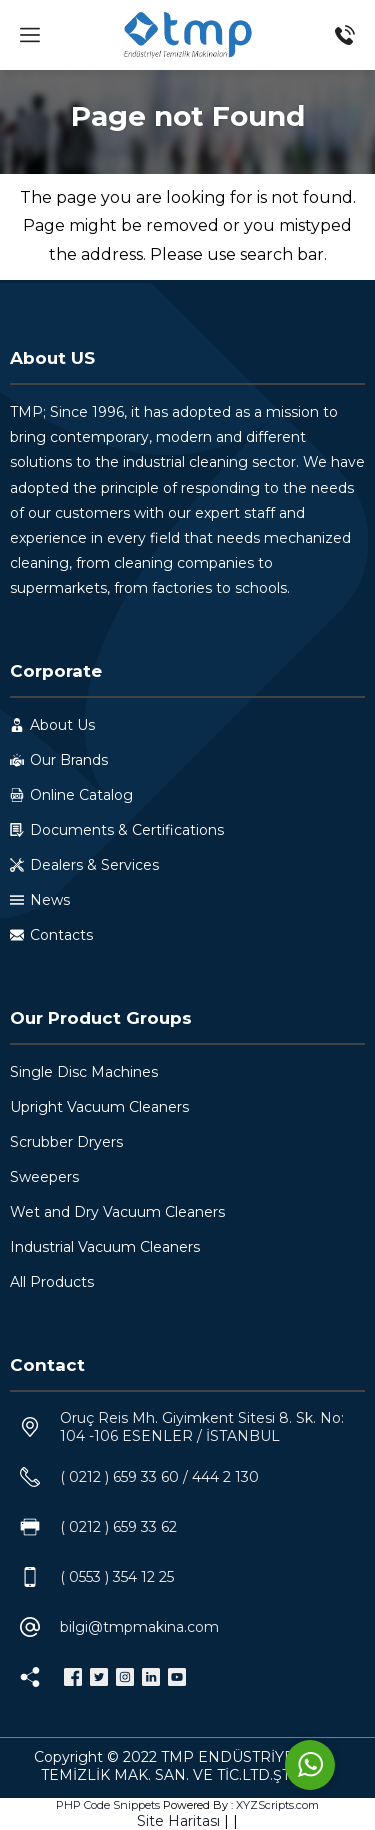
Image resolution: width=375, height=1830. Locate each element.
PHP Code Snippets (108, 1805)
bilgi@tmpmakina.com (139, 1627)
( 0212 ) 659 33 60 (119, 1477)
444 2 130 (225, 1477)
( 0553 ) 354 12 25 (117, 1577)
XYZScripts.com (277, 1805)
